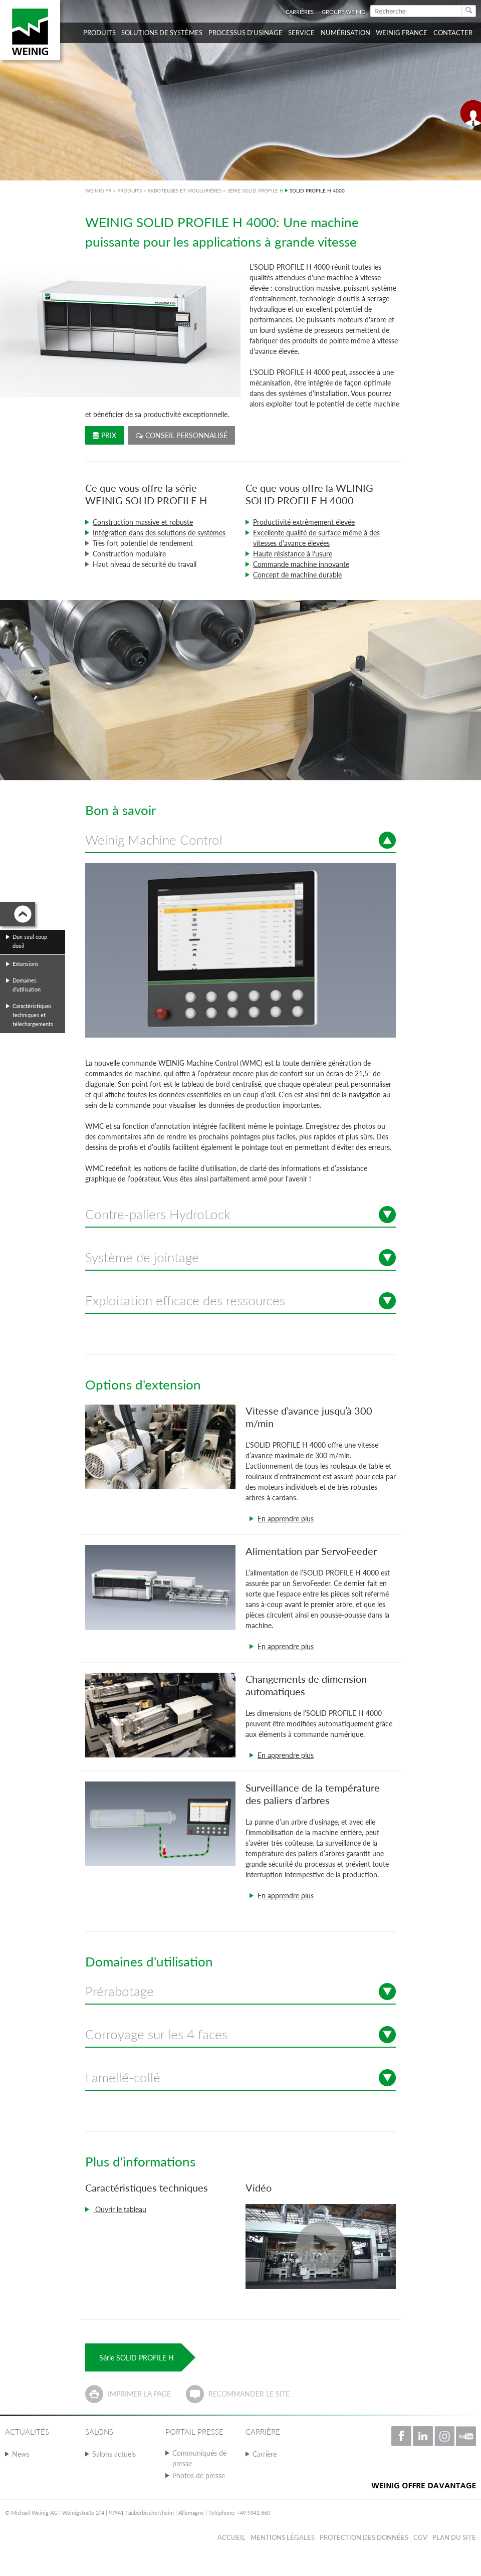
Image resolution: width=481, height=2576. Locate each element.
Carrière (265, 2454)
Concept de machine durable (297, 574)
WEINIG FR (98, 190)
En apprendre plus (286, 1518)
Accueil (231, 2537)
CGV (420, 2537)
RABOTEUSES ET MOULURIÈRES (184, 190)
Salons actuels (114, 2454)
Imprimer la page (139, 2394)
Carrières (300, 12)
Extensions (26, 963)
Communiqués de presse (199, 2458)
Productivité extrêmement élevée (304, 522)
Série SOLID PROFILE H (136, 2357)
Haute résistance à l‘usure (292, 553)
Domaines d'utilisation (27, 985)
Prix (104, 435)
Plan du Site (454, 2537)
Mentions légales (283, 2537)
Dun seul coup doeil (30, 941)
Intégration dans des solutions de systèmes (159, 532)
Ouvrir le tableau (119, 2209)
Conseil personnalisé (181, 435)
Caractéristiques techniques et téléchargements (33, 1015)
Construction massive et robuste (143, 522)
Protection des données (364, 2537)
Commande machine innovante (301, 564)
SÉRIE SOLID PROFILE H (255, 190)
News (21, 2454)
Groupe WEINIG (343, 12)
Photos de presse (198, 2475)
